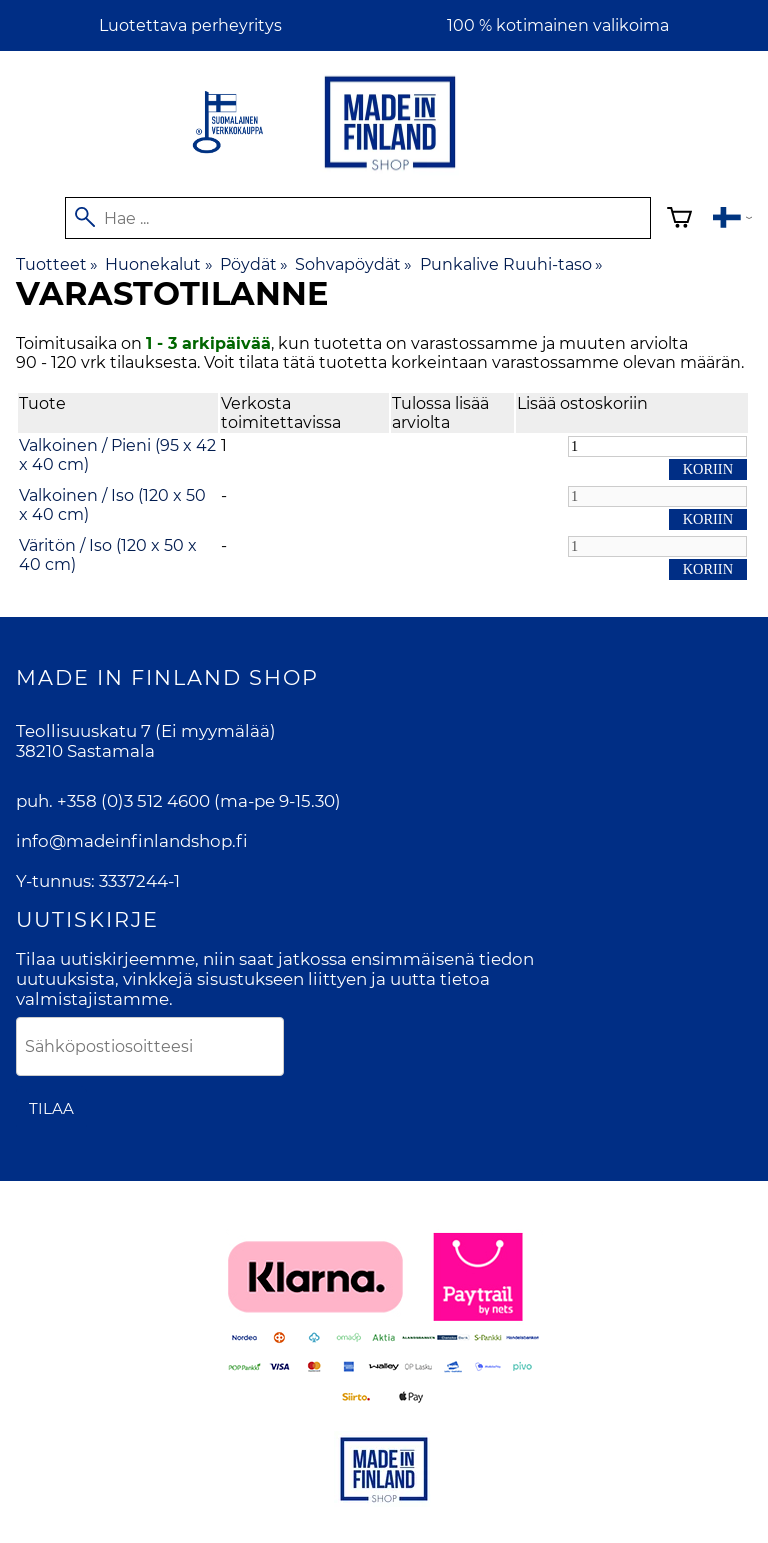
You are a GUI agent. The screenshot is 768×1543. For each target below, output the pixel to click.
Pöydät (254, 264)
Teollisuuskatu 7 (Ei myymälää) (146, 731)
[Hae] (358, 218)
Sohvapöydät (353, 264)
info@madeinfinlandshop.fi (132, 841)
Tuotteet (57, 264)
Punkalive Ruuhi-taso (511, 264)
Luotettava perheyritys (190, 25)
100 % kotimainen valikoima (558, 25)
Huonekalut (158, 264)
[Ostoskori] (679, 220)
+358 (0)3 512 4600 (133, 801)
